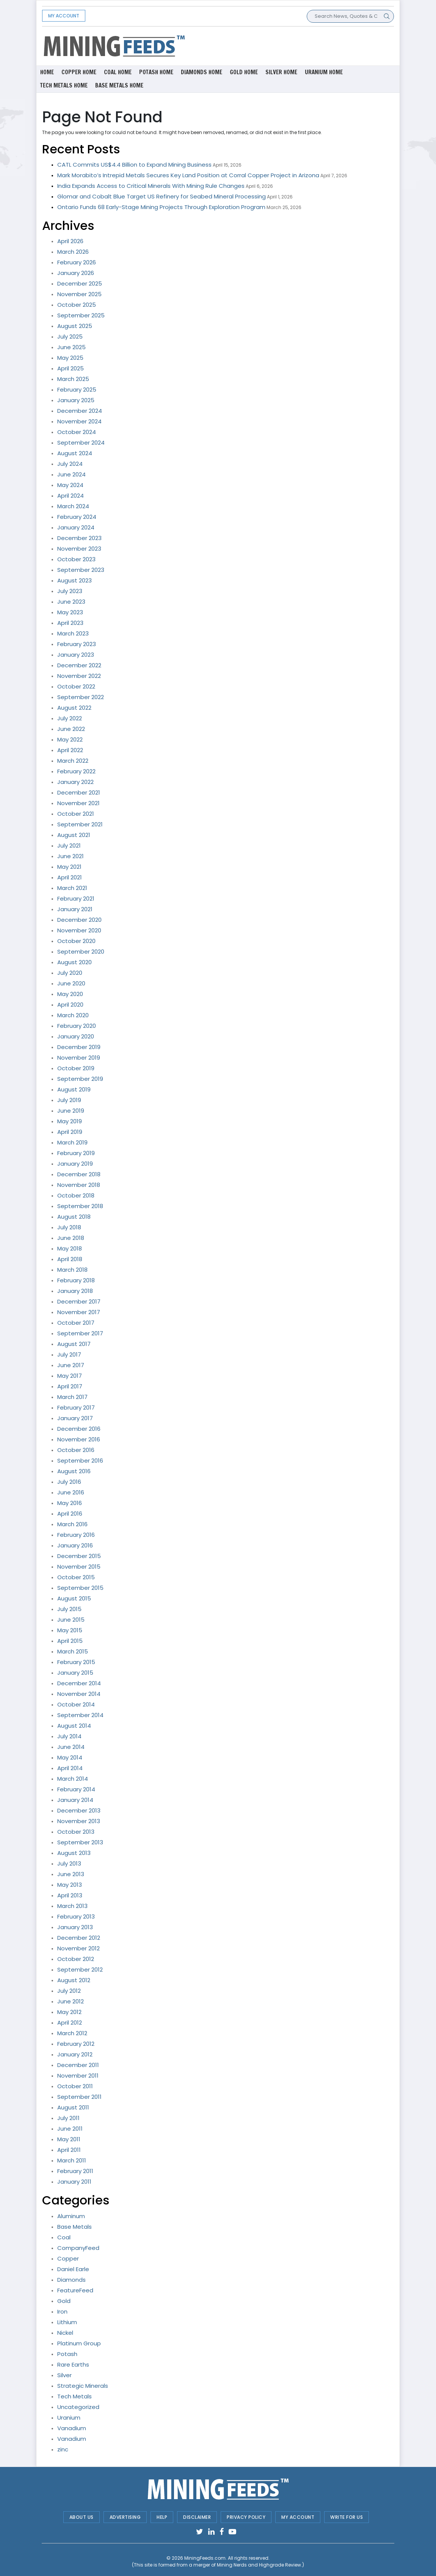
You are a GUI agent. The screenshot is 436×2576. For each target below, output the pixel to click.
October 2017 (75, 1323)
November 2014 (78, 1694)
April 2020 (70, 1005)
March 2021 (72, 888)
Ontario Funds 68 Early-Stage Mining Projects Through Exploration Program (161, 207)
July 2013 (69, 1863)
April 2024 (70, 496)
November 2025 (79, 294)
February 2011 (75, 2171)
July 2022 (69, 718)
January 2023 (75, 655)
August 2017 (74, 1344)
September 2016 (80, 1460)
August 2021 (73, 835)
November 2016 (78, 1439)
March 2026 (73, 252)
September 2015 (80, 1588)
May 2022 (70, 739)
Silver (64, 2375)
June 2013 (70, 1874)
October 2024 (76, 432)
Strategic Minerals (82, 2386)
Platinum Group (79, 2343)
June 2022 (71, 729)
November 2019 (78, 1058)
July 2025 (70, 336)
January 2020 (75, 1036)
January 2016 (75, 1545)
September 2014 (80, 1715)
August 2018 (74, 1217)
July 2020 (69, 973)
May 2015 (69, 1630)
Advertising (125, 2517)
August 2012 (73, 1980)
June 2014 (71, 1747)
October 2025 (76, 305)
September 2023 (80, 570)
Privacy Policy (246, 2517)
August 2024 (74, 453)
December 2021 (78, 792)
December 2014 (79, 1683)
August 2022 (74, 708)
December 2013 (78, 1810)
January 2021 (75, 909)
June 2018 (70, 1238)
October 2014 (76, 1704)
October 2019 (75, 1068)
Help (162, 2517)
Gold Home (244, 72)
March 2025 (73, 379)
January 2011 (74, 2182)
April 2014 (70, 1768)
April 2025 (70, 368)
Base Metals (74, 2227)
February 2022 (76, 771)
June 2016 (70, 1492)
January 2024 (75, 527)
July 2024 (70, 464)
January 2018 (75, 1291)
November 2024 (79, 421)
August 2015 (74, 1598)
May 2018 (69, 1248)
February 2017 (76, 1407)
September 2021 (80, 824)
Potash (67, 2354)
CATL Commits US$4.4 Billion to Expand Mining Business (134, 165)
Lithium (67, 2322)
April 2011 (69, 2150)
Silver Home (281, 72)
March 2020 (73, 1015)
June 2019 (70, 1111)
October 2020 (76, 941)
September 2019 (80, 1079)
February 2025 (76, 389)
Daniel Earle (73, 2269)
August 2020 (74, 962)
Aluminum (71, 2216)
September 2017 (80, 1333)
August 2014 (74, 1726)
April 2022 (70, 750)
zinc (62, 2449)
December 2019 (78, 1047)
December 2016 (78, 1429)
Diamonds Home (201, 72)
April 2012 (69, 2022)
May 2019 (69, 1121)
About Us (81, 2517)
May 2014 (69, 1757)
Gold (64, 2301)
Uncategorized (78, 2407)
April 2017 (69, 1386)
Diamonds (71, 2280)
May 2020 (70, 994)
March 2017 (72, 1397)
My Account (63, 15)
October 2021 (75, 814)
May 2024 (70, 485)
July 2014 (69, 1736)
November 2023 (79, 549)
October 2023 (76, 559)
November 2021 (78, 803)
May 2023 (70, 612)
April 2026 (70, 241)
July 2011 (68, 2118)
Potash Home (156, 72)
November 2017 (78, 1312)
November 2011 (78, 2076)
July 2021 (69, 845)
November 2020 (79, 930)
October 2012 (75, 1959)
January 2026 (75, 273)
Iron (62, 2311)
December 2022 (79, 665)
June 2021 (70, 856)
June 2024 (71, 474)
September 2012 (80, 1969)
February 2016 (76, 1535)
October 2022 (76, 686)
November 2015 (78, 1567)
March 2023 (73, 633)
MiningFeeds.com (205, 2558)
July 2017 (69, 1354)
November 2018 (78, 1185)
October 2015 (76, 1577)
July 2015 (69, 1609)
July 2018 (69, 1227)
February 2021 (75, 898)
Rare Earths (73, 2364)
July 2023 (69, 591)
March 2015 (72, 1651)
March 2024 (73, 506)
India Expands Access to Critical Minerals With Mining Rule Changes (151, 186)
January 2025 (75, 400)
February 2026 (76, 262)
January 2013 (75, 1927)
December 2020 (79, 920)
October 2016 (75, 1450)
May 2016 (69, 1503)
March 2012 (72, 2033)
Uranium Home (324, 72)
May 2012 (69, 2012)
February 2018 (76, 1280)
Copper (68, 2258)
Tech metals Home (64, 85)
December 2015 (79, 1556)
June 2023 (71, 602)
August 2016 (74, 1471)
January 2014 (75, 1800)
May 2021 (69, 867)
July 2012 (69, 1991)
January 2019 (75, 1164)
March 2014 (72, 1779)
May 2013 (69, 1885)
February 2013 (76, 1916)
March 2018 (72, 1270)
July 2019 (69, 1100)
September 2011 (79, 2097)
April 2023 (70, 623)
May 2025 (70, 358)
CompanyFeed (78, 2248)
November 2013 (78, 1821)
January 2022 (75, 782)
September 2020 (80, 951)
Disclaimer (197, 2517)
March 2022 (72, 761)
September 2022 (80, 697)
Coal (64, 2237)
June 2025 (71, 347)
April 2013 (69, 1895)
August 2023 (74, 580)
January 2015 (75, 1673)
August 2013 (74, 1853)
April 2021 (69, 877)
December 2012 (78, 1938)
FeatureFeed (75, 2290)
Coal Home (118, 72)
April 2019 (69, 1132)
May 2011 (68, 2139)
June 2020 (71, 983)
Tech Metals (74, 2396)
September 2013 (80, 1842)
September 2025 (81, 315)
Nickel (65, 2333)
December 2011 (78, 2065)
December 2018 (78, 1174)
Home (47, 72)
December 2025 (79, 283)
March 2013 (72, 1906)
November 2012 (78, 1948)
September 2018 (80, 1206)
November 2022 (79, 676)
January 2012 (75, 2054)
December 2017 (78, 1301)
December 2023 (79, 538)
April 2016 (69, 1513)
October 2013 (75, 1832)
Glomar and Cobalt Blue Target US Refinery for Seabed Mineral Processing (161, 196)
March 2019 (72, 1142)
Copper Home (78, 72)
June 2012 (70, 2001)
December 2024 (79, 411)
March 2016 (72, 1524)
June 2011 (70, 2129)
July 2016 (69, 1482)
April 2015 (70, 1641)
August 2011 (73, 2107)
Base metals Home (119, 85)
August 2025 (74, 326)
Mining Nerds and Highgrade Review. (259, 2565)
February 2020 (76, 1026)
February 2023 (76, 644)
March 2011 (71, 2160)
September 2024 (81, 443)
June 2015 (71, 1620)
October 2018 (75, 1195)
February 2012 (75, 2044)
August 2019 (74, 1089)
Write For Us (346, 2517)
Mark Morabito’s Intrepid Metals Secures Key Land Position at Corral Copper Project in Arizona (188, 175)
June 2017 (70, 1365)
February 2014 (76, 1789)
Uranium (68, 2417)
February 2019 (76, 1153)
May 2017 (69, 1376)
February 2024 (76, 517)
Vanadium (71, 2428)
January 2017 (75, 1418)
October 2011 (75, 2086)
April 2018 (69, 1259)
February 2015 (76, 1662)
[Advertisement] (278, 45)
